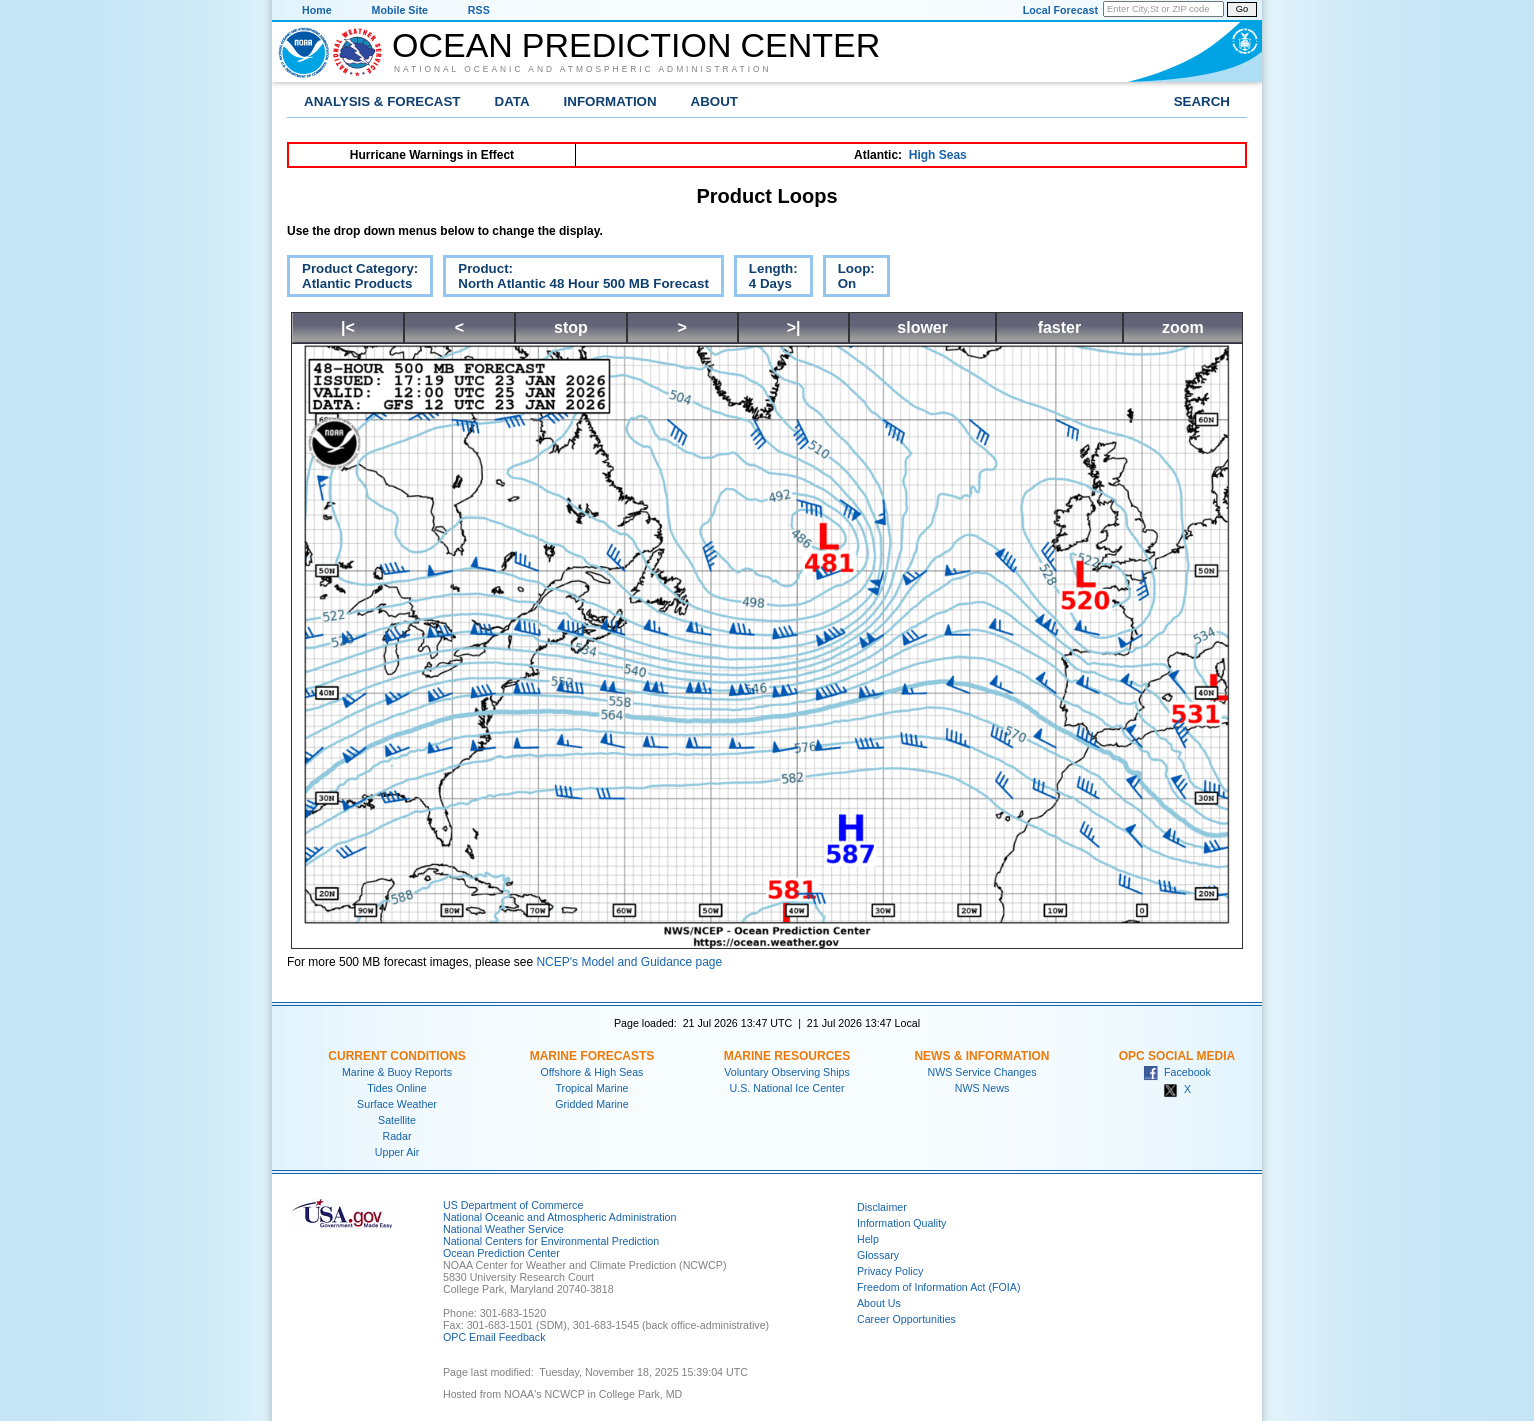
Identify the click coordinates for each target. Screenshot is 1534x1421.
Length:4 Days (766, 279)
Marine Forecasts (592, 1056)
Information (610, 101)
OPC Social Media (1177, 1056)
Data (512, 101)
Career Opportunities (906, 1319)
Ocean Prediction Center (636, 45)
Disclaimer (882, 1207)
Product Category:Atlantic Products (352, 279)
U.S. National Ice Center (787, 1088)
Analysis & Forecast (382, 101)
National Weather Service (503, 1229)
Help (868, 1239)
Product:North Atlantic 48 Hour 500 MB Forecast (576, 279)
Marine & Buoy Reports (397, 1072)
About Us (879, 1303)
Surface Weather (397, 1104)
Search (1202, 101)
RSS (479, 10)
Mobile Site (400, 10)
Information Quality (901, 1223)
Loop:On (849, 279)
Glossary (878, 1255)
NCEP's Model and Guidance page (629, 962)
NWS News (982, 1088)
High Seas (938, 155)
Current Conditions (396, 1056)
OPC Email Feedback (494, 1337)
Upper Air (397, 1152)
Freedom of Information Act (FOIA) (938, 1287)
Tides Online (396, 1088)
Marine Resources (787, 1056)
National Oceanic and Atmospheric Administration (583, 69)
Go (1242, 9)
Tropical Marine (591, 1088)
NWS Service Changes (982, 1072)
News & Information (981, 1056)
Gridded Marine (591, 1104)
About (714, 101)
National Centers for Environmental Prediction (551, 1241)
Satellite (397, 1120)
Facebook (1177, 1072)
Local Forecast (1060, 10)
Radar (396, 1136)
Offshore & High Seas (592, 1072)
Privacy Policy (890, 1271)
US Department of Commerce (513, 1205)
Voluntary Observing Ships (787, 1072)
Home (317, 10)
